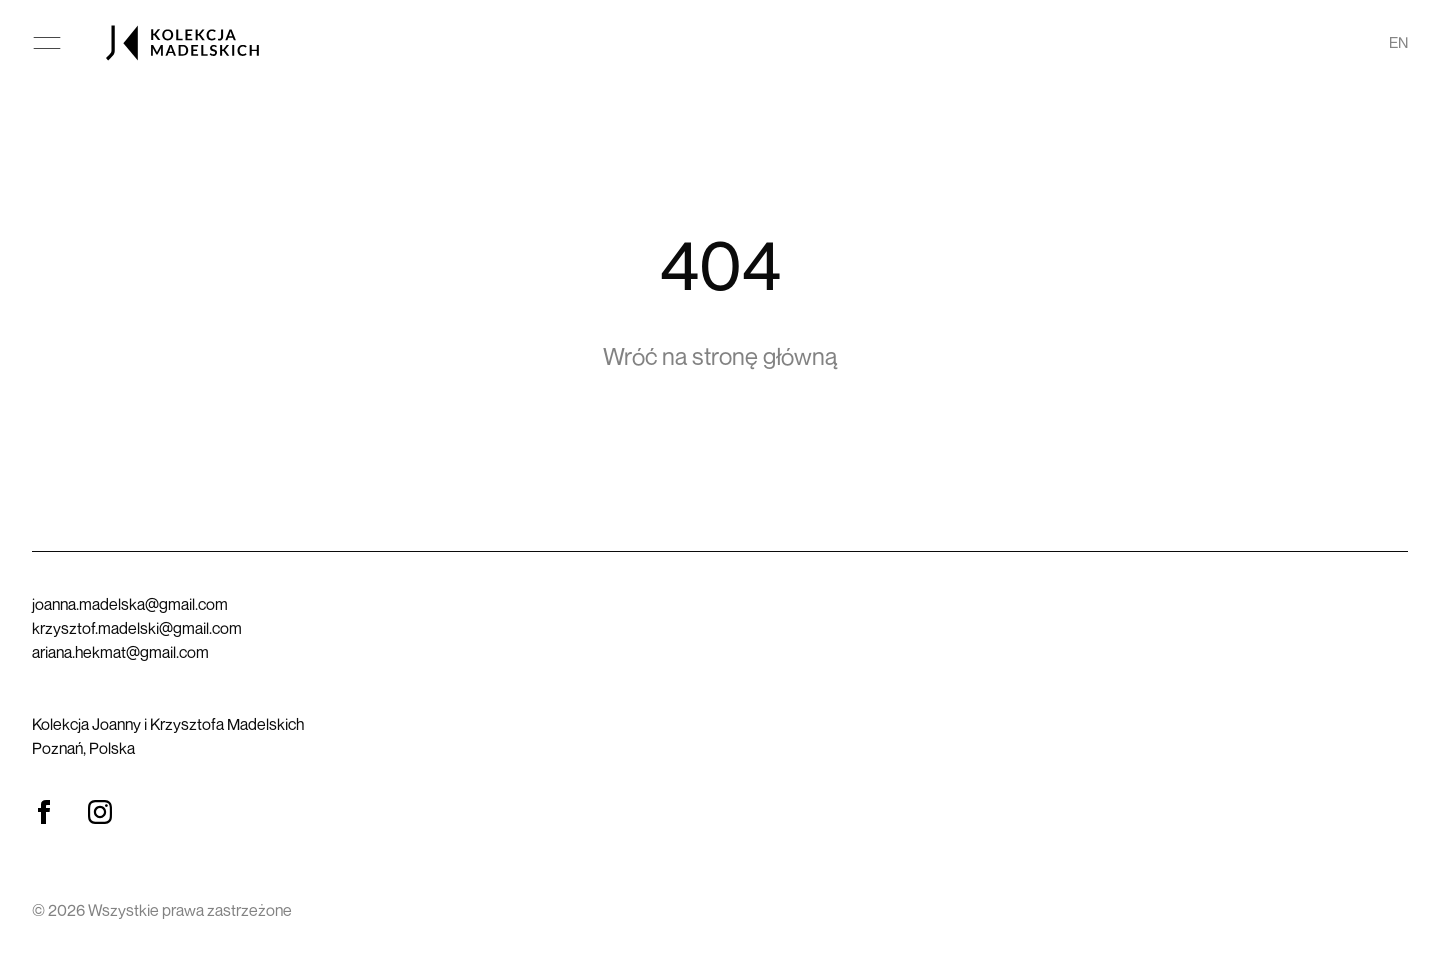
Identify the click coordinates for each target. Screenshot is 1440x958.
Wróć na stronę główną (720, 356)
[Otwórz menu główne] (47, 42)
